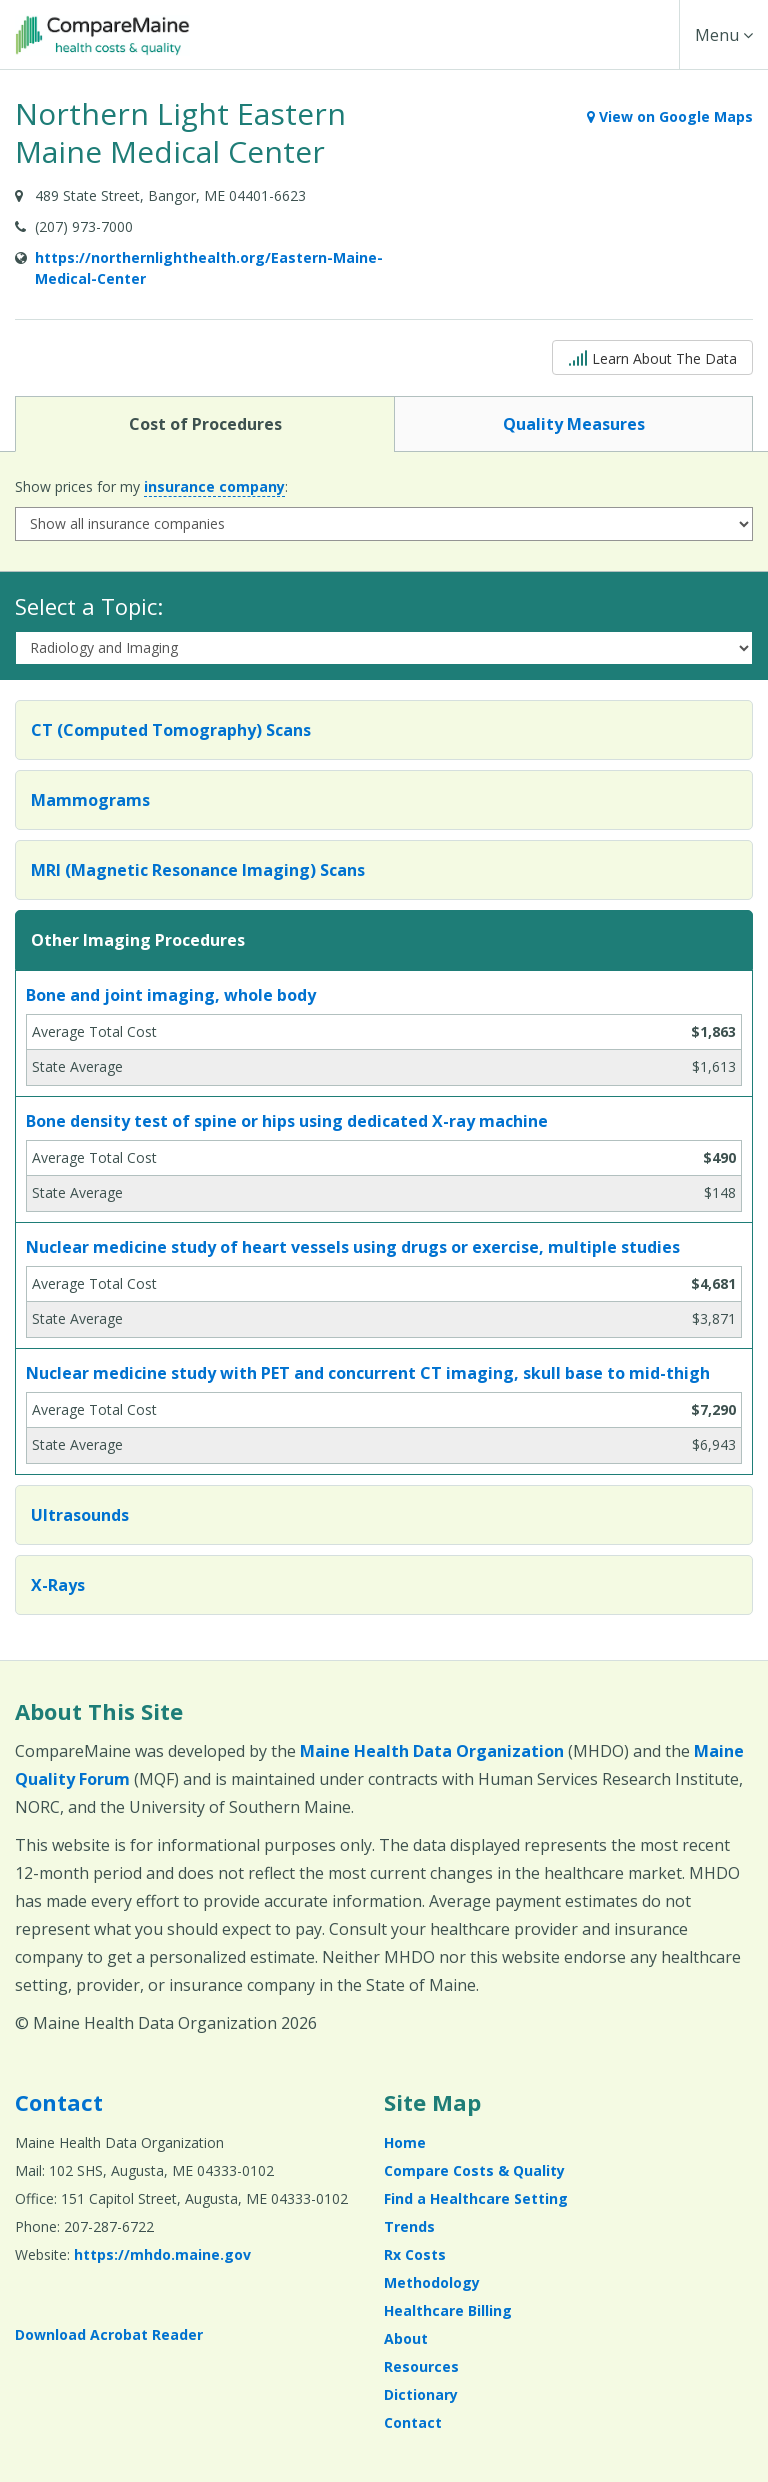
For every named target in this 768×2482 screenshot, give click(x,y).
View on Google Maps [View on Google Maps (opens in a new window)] (670, 116)
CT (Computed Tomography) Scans (171, 730)
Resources (421, 2366)
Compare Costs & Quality (474, 2170)
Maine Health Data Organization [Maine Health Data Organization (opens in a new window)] (432, 1751)
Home (405, 2142)
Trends (409, 2226)
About (406, 2338)
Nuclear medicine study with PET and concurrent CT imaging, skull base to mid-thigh (368, 1373)
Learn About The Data (652, 356)
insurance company (214, 486)
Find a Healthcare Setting (476, 2198)
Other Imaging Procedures (138, 940)
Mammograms (90, 800)
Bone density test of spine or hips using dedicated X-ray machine (287, 1121)
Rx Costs (415, 2254)
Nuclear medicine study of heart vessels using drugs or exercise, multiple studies (353, 1247)
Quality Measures (573, 423)
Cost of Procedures (205, 423)
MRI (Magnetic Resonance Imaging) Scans (198, 870)
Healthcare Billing (448, 2310)
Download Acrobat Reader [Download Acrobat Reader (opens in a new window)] (109, 2334)
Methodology (432, 2282)
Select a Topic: (89, 606)
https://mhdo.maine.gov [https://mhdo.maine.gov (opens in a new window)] (162, 2254)
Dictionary (421, 2394)
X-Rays (58, 1585)
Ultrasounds (80, 1515)
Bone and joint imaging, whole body (171, 995)
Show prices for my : (151, 487)
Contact (59, 2102)
